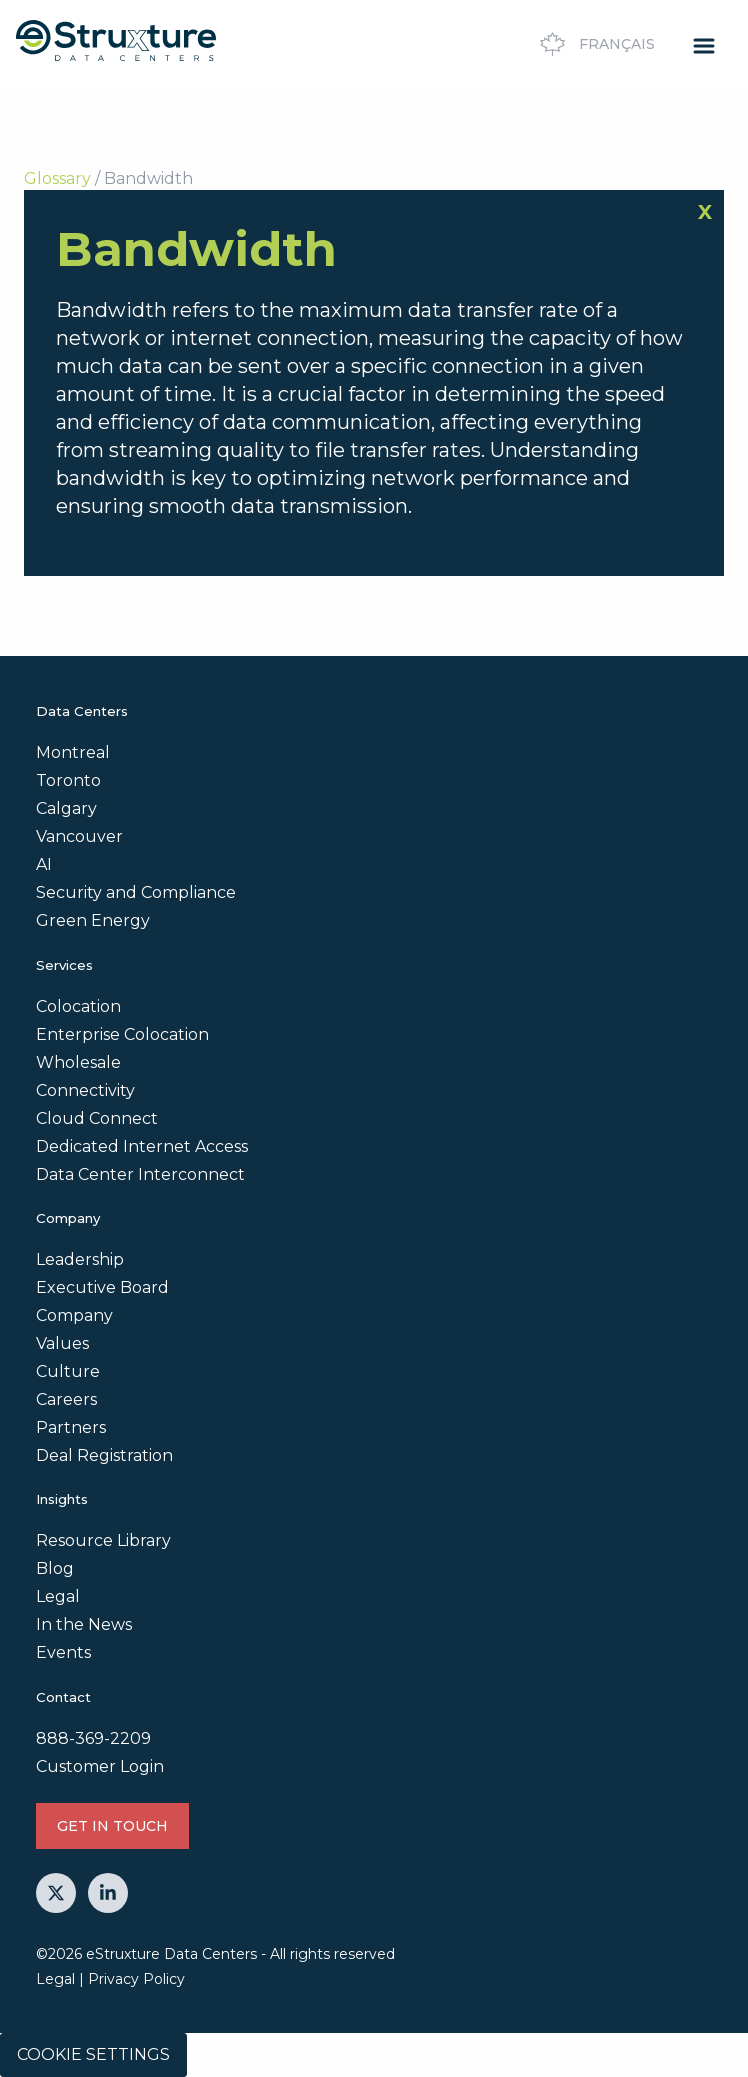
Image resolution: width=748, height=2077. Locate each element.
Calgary (66, 808)
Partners (71, 1427)
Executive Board (102, 1287)
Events (63, 1652)
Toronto (68, 780)
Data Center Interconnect (140, 1174)
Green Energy (93, 920)
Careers (66, 1399)
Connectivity (85, 1090)
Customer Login (100, 1766)
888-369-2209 (93, 1738)
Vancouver (79, 836)
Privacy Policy (136, 1979)
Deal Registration (104, 1455)
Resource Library (103, 1540)
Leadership (80, 1259)
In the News (84, 1624)
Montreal (73, 752)
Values (62, 1343)
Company (74, 1315)
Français (594, 44)
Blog (55, 1568)
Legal (58, 1596)
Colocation (78, 1006)
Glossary (57, 178)
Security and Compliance (136, 892)
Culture (68, 1371)
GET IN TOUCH (112, 1826)
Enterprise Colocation (122, 1034)
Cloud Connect (97, 1118)
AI (44, 864)
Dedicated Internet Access (142, 1146)
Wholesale (78, 1062)
